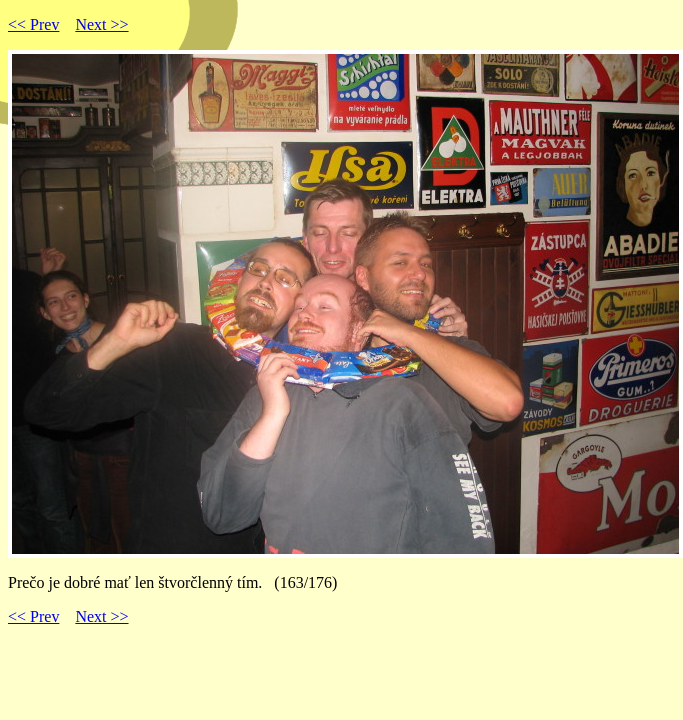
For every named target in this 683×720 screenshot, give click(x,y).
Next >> (101, 24)
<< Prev (33, 24)
